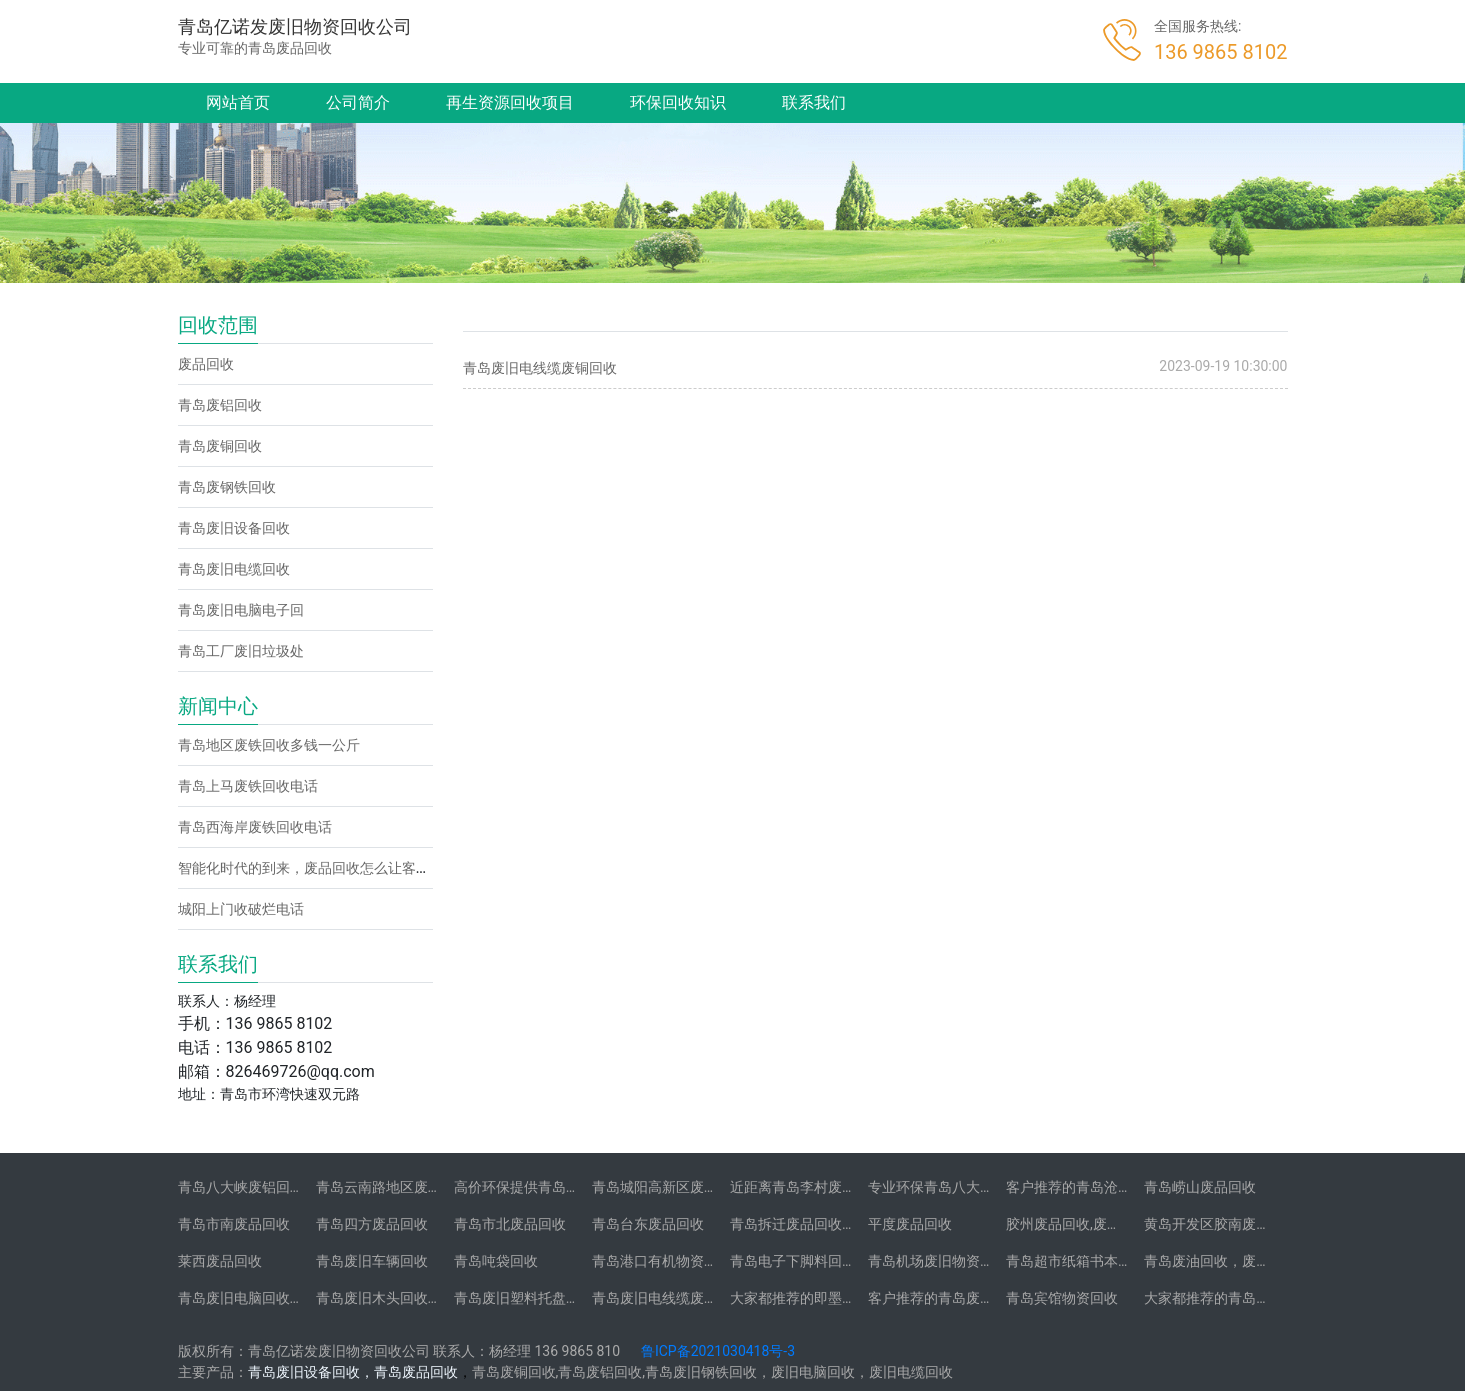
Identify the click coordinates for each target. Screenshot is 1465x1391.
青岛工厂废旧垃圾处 (241, 651)
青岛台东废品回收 (648, 1224)
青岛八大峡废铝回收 (241, 1187)
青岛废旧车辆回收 (372, 1261)
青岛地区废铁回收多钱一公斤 (269, 745)
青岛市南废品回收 (234, 1224)
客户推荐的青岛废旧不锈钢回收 (966, 1298)
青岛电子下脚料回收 (793, 1261)
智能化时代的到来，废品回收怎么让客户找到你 (325, 868)
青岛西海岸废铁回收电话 (255, 827)
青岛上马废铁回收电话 (248, 786)
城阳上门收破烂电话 (241, 909)
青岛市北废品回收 (510, 1224)
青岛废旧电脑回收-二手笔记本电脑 (285, 1298)
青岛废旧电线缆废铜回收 (540, 368)
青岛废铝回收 (220, 405)
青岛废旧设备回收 (234, 528)
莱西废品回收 (220, 1261)
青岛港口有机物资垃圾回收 (676, 1261)
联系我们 (814, 102)
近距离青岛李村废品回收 (807, 1187)
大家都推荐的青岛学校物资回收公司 (1256, 1298)
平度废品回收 (910, 1224)
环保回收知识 (678, 102)
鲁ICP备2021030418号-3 (718, 1351)
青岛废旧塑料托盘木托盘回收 (545, 1298)
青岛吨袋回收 (496, 1261)
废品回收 (206, 364)
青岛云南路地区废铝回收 (393, 1187)
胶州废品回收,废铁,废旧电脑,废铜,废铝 (1123, 1224)
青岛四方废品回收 (372, 1224)
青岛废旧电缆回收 (234, 569)
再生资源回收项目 (510, 102)
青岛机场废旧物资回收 (938, 1261)
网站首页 (238, 102)
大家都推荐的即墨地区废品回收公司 (842, 1298)
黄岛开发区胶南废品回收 (1221, 1224)
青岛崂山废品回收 (1200, 1187)
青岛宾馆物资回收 (1062, 1298)
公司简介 (358, 102)
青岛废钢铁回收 (227, 487)
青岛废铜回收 (220, 446)
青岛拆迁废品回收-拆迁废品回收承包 (844, 1224)
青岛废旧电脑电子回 (241, 610)
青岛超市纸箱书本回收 (1076, 1261)
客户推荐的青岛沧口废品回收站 (1104, 1187)
